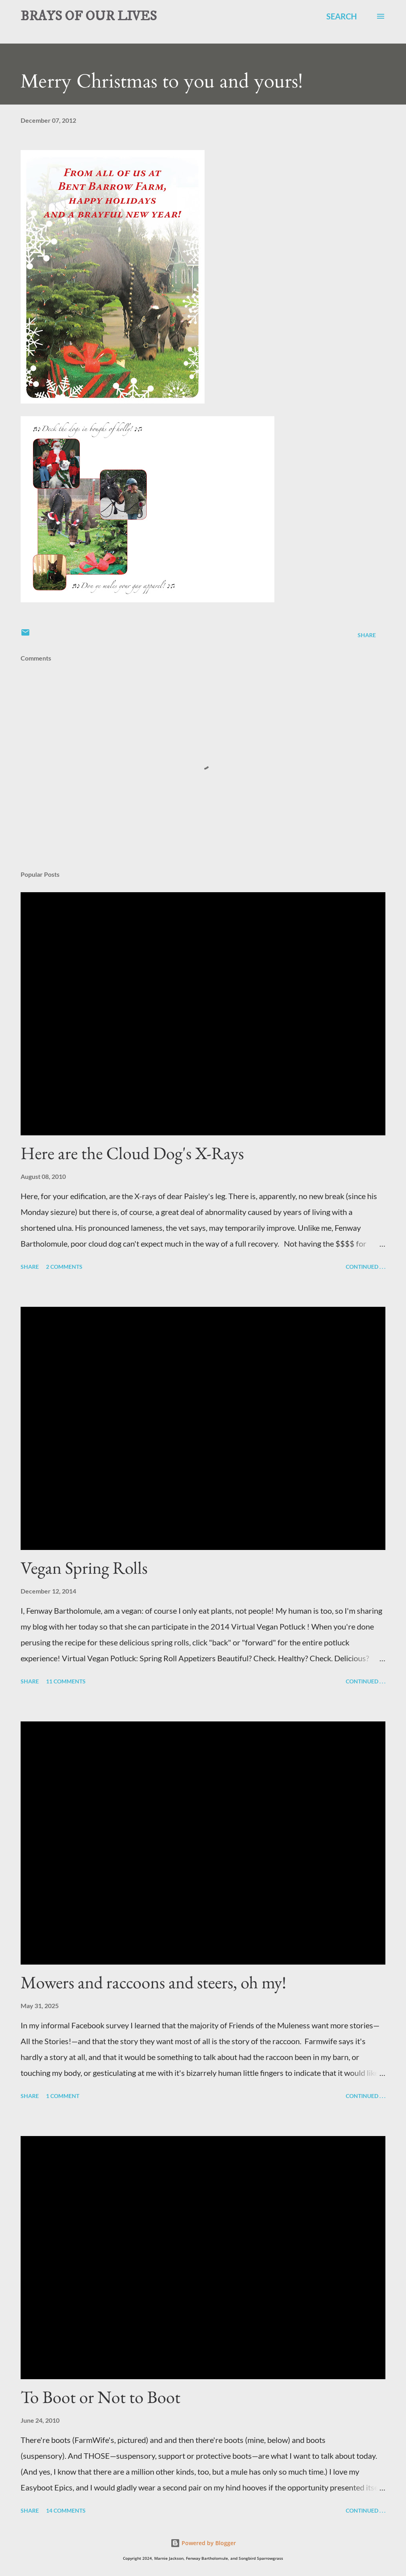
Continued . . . (365, 1266)
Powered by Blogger (203, 2543)
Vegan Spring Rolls (84, 1567)
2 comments (64, 1266)
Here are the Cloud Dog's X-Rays (132, 1153)
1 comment (62, 2095)
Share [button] (367, 635)
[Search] (341, 16)
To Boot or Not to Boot (100, 2397)
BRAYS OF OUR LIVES (89, 16)
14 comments (66, 2510)
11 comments (66, 1681)
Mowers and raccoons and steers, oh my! (153, 1982)
